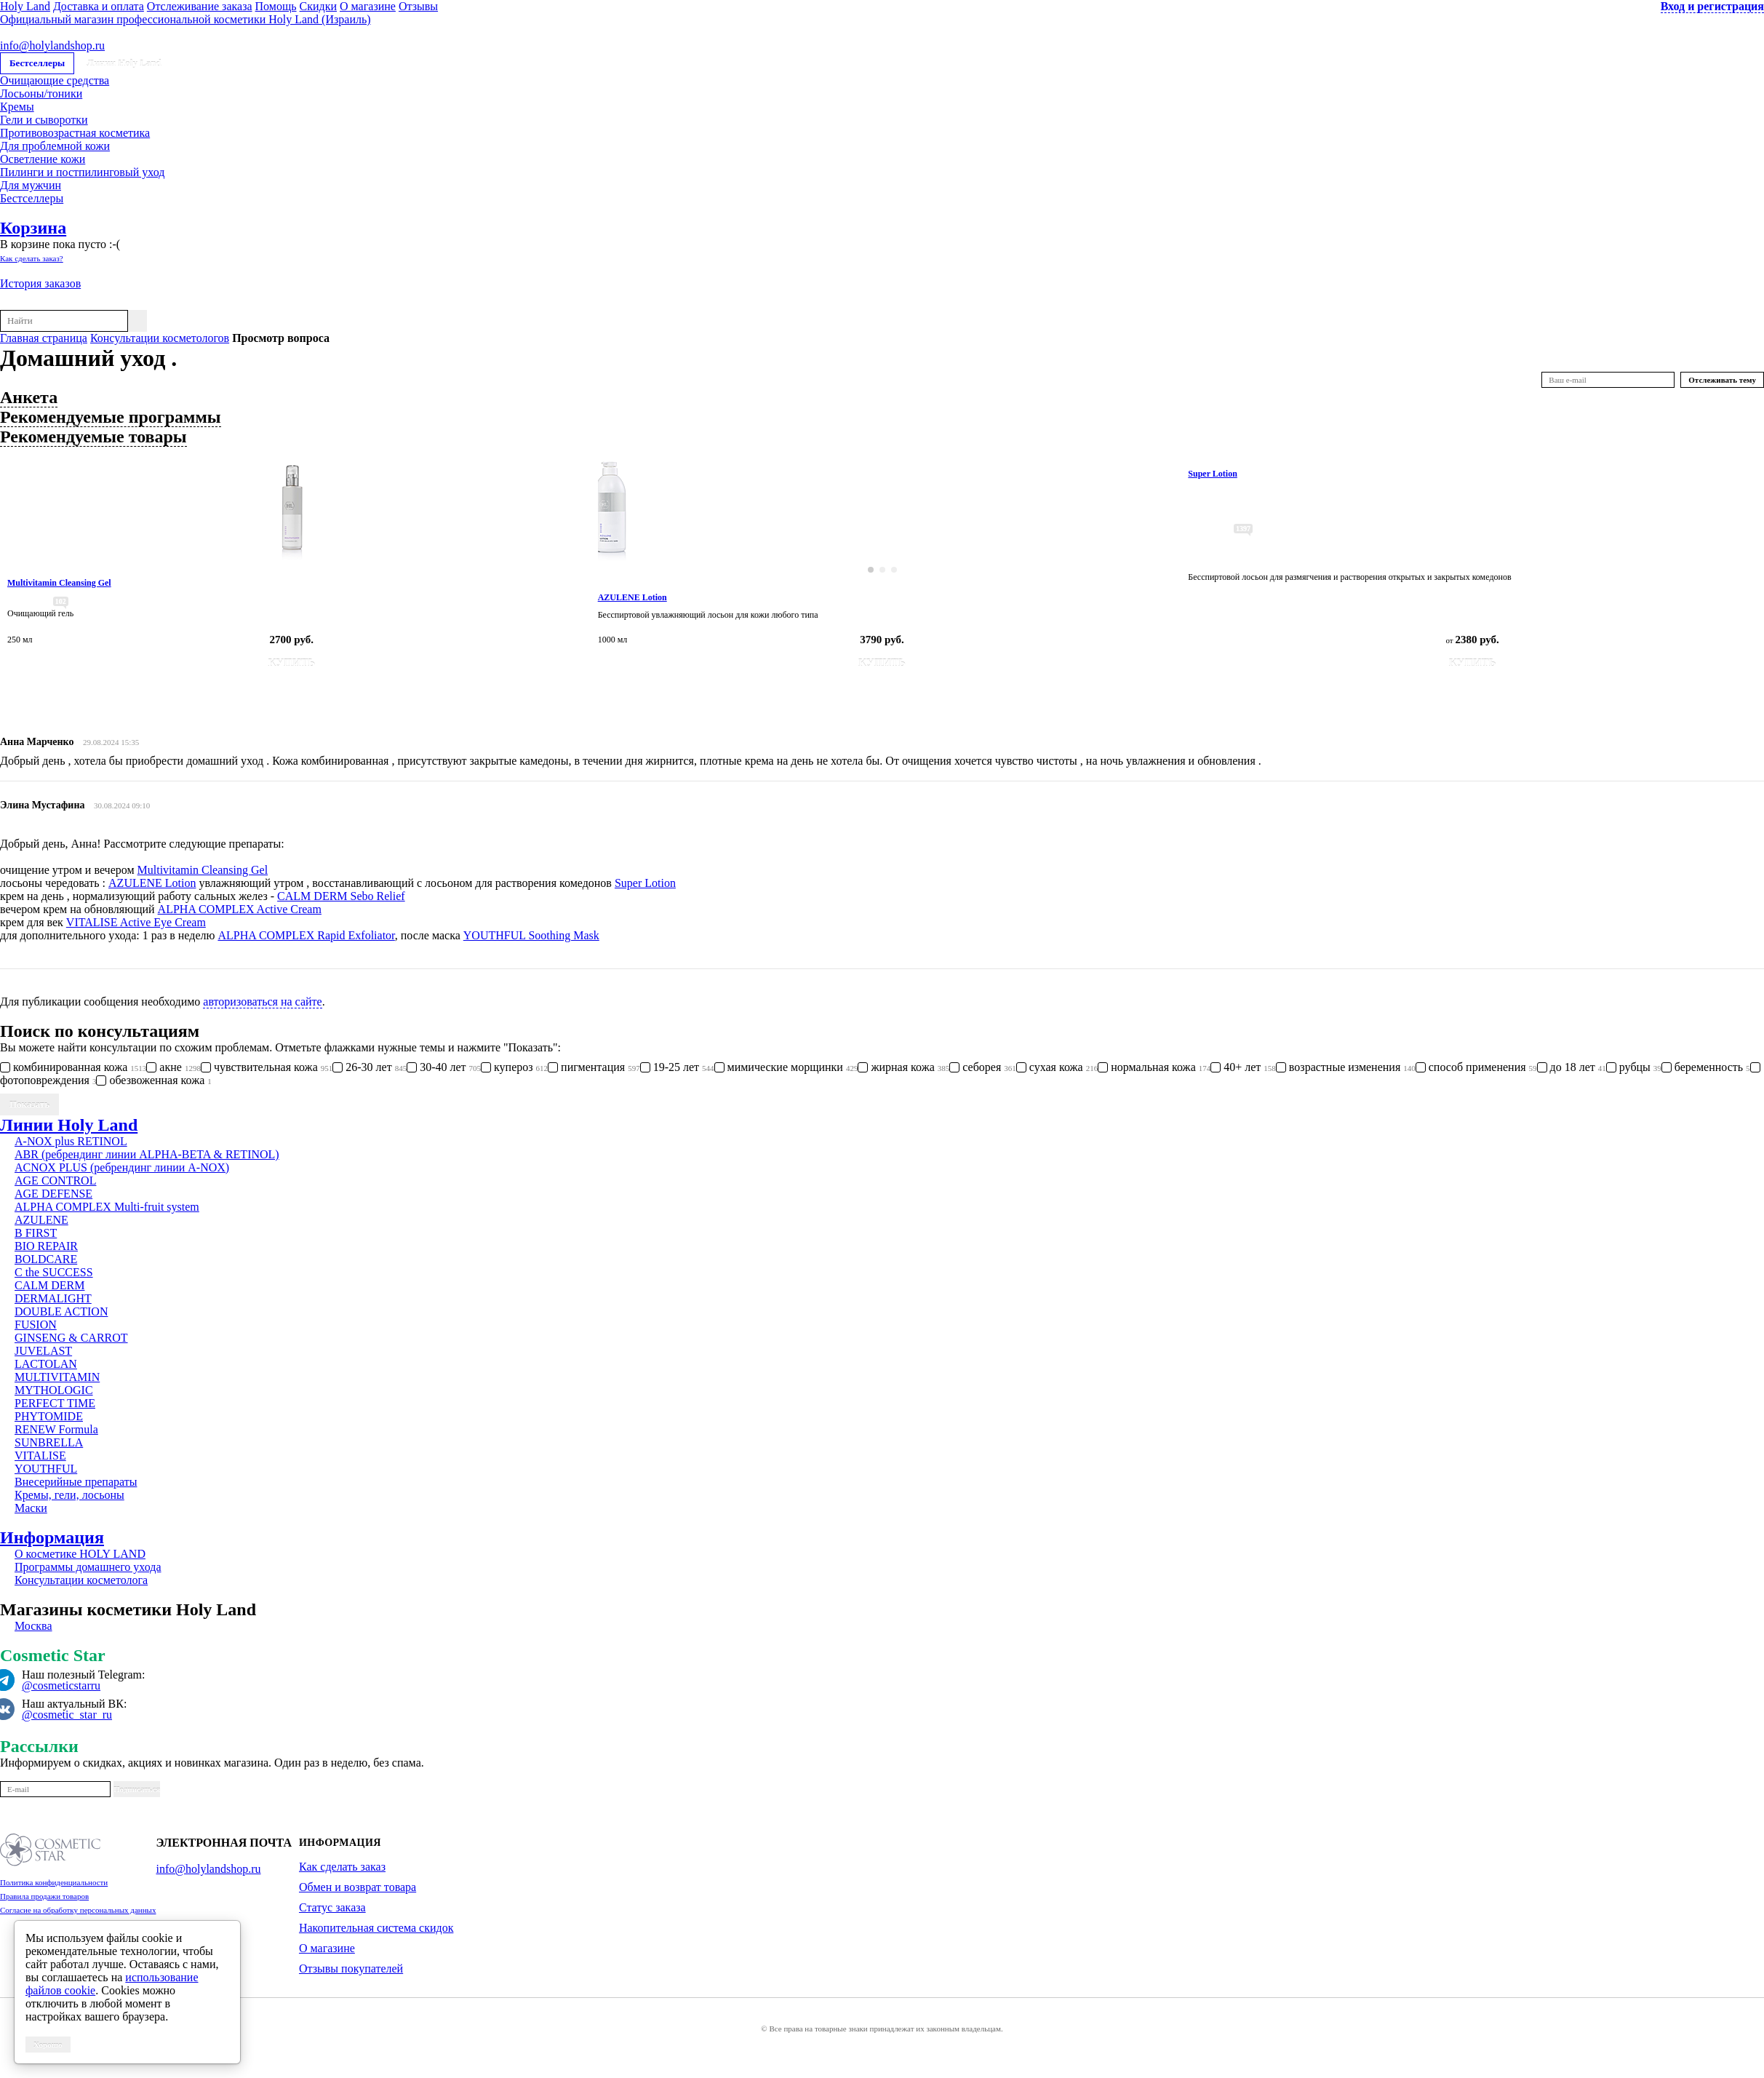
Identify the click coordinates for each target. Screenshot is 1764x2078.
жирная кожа (903, 1067)
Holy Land (25, 6)
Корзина (33, 227)
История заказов (40, 283)
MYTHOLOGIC (54, 1390)
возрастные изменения (1346, 1067)
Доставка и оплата (98, 6)
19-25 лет (677, 1067)
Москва (33, 1626)
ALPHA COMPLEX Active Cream (240, 909)
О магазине (368, 6)
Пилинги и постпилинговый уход (82, 172)
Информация (52, 1537)
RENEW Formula (56, 1429)
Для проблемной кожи (55, 146)
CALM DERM (49, 1285)
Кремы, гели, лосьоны (69, 1495)
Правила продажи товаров (44, 1896)
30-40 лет (444, 1067)
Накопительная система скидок (376, 1928)
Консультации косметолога (81, 1580)
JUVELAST (43, 1351)
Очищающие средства (54, 80)
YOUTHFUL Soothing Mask (531, 935)
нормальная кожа (1154, 1067)
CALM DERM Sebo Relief (341, 896)
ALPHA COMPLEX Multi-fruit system (107, 1207)
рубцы (1633, 1067)
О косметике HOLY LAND (80, 1554)
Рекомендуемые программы (110, 416)
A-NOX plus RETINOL (71, 1141)
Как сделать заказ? (31, 258)
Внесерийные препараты (76, 1482)
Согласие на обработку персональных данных (78, 1910)
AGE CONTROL (55, 1180)
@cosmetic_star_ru (67, 1714)
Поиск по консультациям (99, 1031)
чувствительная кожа (266, 1067)
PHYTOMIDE (49, 1416)
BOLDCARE (46, 1259)
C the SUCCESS (54, 1272)
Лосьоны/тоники (41, 93)
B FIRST (36, 1233)
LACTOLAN (46, 1364)
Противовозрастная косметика (75, 133)
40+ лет (1243, 1067)
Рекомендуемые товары (93, 436)
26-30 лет (369, 1067)
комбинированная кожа (73, 1067)
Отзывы (418, 6)
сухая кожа (1057, 1067)
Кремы (17, 106)
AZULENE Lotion (152, 883)
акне (173, 1067)
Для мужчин (30, 185)
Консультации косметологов (159, 338)
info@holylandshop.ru (52, 45)
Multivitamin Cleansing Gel (202, 870)
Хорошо (48, 2044)
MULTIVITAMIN (57, 1377)
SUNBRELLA (49, 1442)
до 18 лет (1571, 1067)
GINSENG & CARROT (71, 1337)
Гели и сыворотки (44, 120)
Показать (29, 1104)
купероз (514, 1067)
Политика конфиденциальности (54, 1882)
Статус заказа (332, 1907)
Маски (31, 1508)
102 (60, 601)
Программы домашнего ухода (88, 1567)
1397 (1243, 529)
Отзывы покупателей (351, 1968)
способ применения (1476, 1067)
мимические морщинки (786, 1067)
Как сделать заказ (342, 1866)
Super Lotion (645, 883)
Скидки (318, 6)
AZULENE (41, 1220)
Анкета (28, 397)
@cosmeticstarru (61, 1685)
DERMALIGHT (53, 1298)
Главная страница (43, 338)
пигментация (594, 1067)
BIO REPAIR (46, 1246)
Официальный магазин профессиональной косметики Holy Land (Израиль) (185, 19)
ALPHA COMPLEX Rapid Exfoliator (305, 935)
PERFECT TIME (55, 1403)
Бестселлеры (37, 62)
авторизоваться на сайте (262, 1001)
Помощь (276, 6)
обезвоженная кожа (153, 1080)
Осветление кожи (42, 159)
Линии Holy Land (124, 62)
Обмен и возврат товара (357, 1887)
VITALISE (40, 1455)
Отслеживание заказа (199, 6)
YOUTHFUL (46, 1468)
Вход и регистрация (1712, 6)
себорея (982, 1067)
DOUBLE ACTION (61, 1311)
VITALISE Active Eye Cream (136, 922)
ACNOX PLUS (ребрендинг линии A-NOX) (122, 1167)
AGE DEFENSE (53, 1193)
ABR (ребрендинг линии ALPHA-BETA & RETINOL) (147, 1154)
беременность (1705, 1067)
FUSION (36, 1324)
